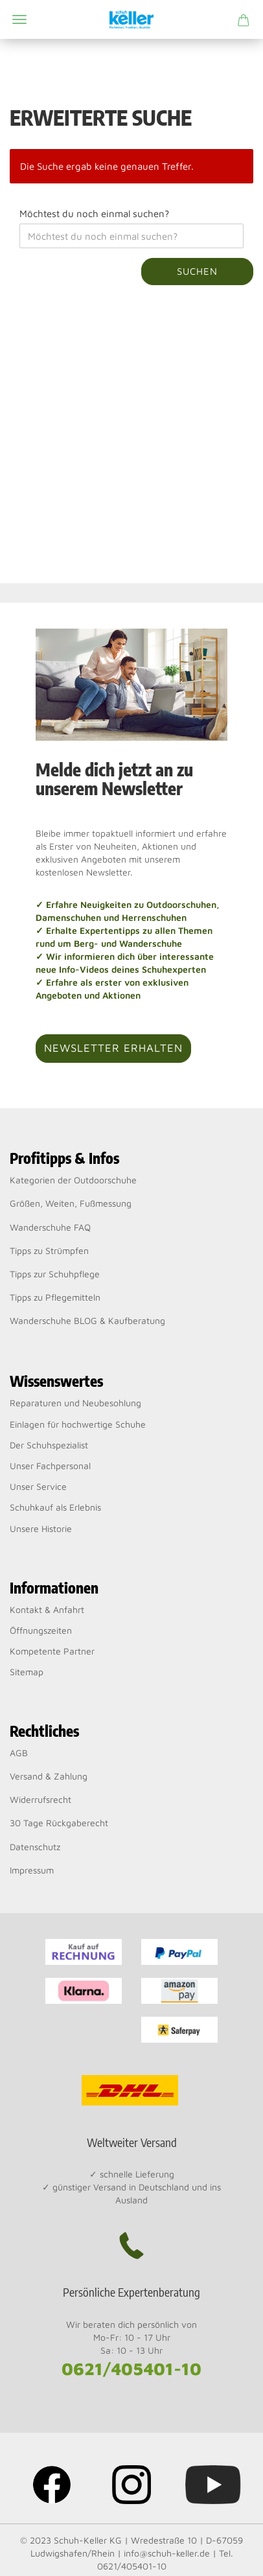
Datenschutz (35, 1846)
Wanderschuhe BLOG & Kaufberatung (87, 1320)
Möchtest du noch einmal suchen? (94, 213)
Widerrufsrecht (40, 1799)
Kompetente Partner (52, 1650)
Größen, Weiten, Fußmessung (71, 1203)
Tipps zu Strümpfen (49, 1250)
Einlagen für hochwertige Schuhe (78, 1424)
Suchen (197, 271)
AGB (19, 1752)
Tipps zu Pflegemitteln (55, 1297)
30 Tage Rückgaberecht (59, 1822)
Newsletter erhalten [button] (113, 1047)
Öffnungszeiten (41, 1630)
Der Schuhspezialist (49, 1444)
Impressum (32, 1869)
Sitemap (26, 1671)
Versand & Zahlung (48, 1775)
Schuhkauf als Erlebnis (55, 1507)
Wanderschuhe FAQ (50, 1227)
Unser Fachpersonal (50, 1465)
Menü (19, 19)
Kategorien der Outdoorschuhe (73, 1179)
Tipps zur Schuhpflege (55, 1273)
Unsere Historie (41, 1528)
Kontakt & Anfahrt (47, 1609)
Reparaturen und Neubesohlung (75, 1402)
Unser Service (38, 1486)
